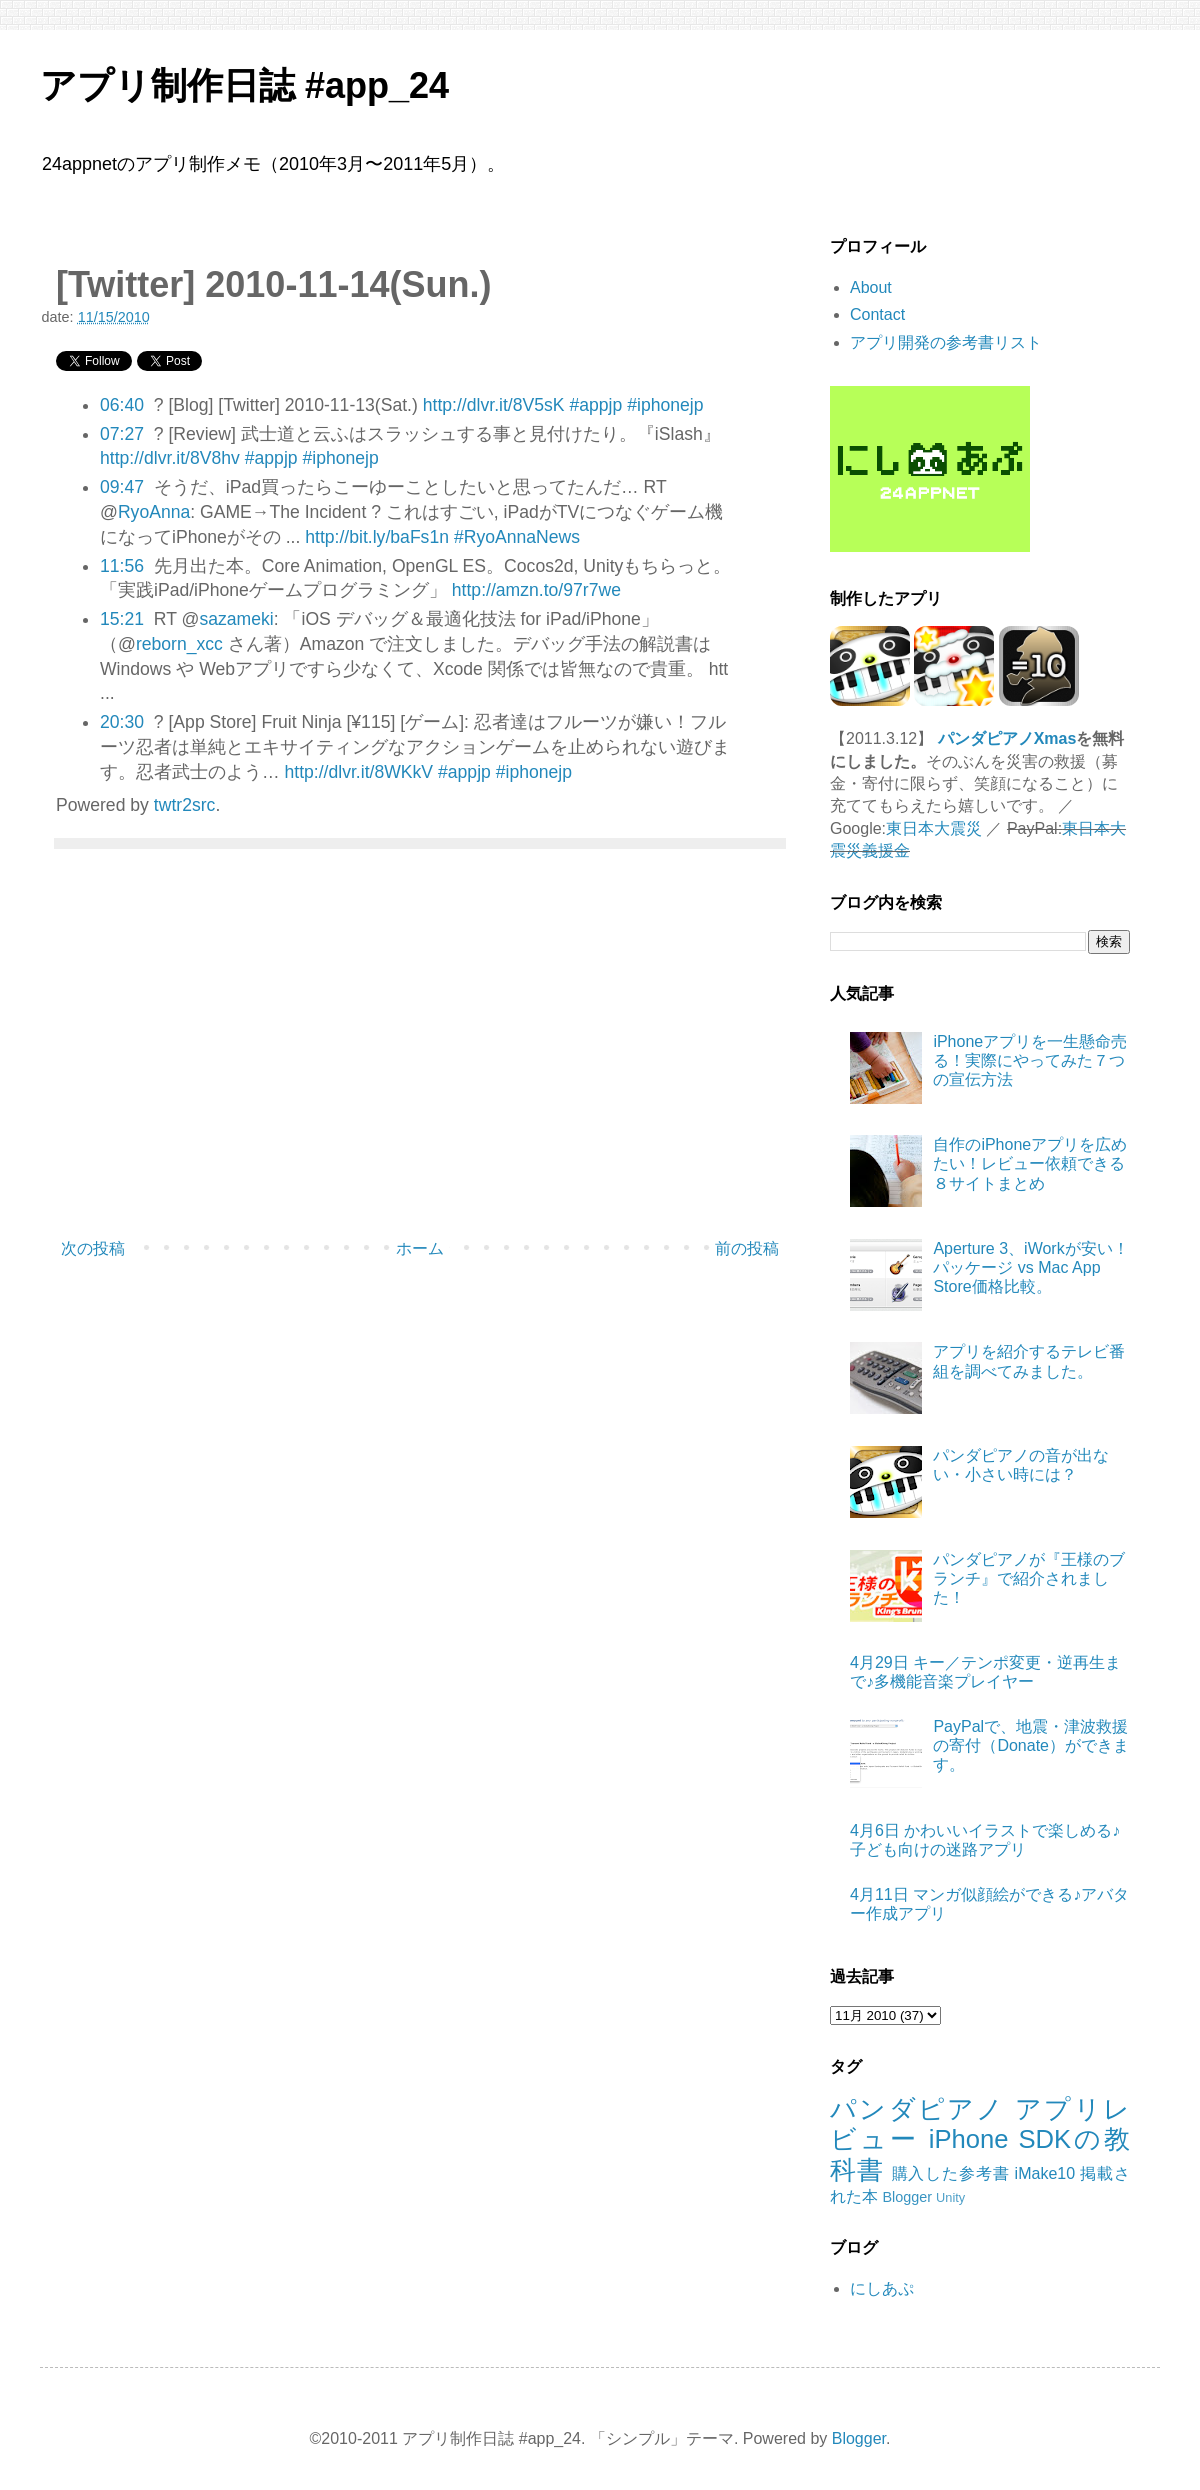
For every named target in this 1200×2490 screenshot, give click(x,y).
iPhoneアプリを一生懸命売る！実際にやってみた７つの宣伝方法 (1030, 1060)
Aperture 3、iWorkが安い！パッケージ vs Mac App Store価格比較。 (1030, 1267)
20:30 (122, 722)
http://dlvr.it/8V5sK (494, 405)
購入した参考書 (951, 2173)
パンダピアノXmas (1007, 738)
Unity (950, 2197)
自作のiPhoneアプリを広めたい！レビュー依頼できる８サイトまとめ (1030, 1163)
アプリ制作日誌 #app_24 (244, 85)
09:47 (122, 487)
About (871, 287)
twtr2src (185, 805)
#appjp (595, 405)
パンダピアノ (918, 2109)
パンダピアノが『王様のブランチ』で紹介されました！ (1029, 1578)
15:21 (122, 619)
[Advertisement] (420, 1066)
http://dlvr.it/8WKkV (358, 772)
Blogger (907, 2197)
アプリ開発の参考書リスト (946, 342)
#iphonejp (665, 405)
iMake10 (1045, 2173)
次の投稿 (93, 1248)
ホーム (420, 1248)
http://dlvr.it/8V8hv (170, 458)
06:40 (122, 405)
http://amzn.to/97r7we (536, 590)
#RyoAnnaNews (517, 537)
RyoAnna (154, 512)
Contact (877, 314)
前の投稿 (747, 1248)
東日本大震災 (934, 828)
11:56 (122, 566)
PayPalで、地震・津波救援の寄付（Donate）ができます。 (1031, 1745)
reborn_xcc (179, 644)
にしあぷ (882, 2288)
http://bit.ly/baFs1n (377, 537)
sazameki (236, 619)
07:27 (122, 434)
